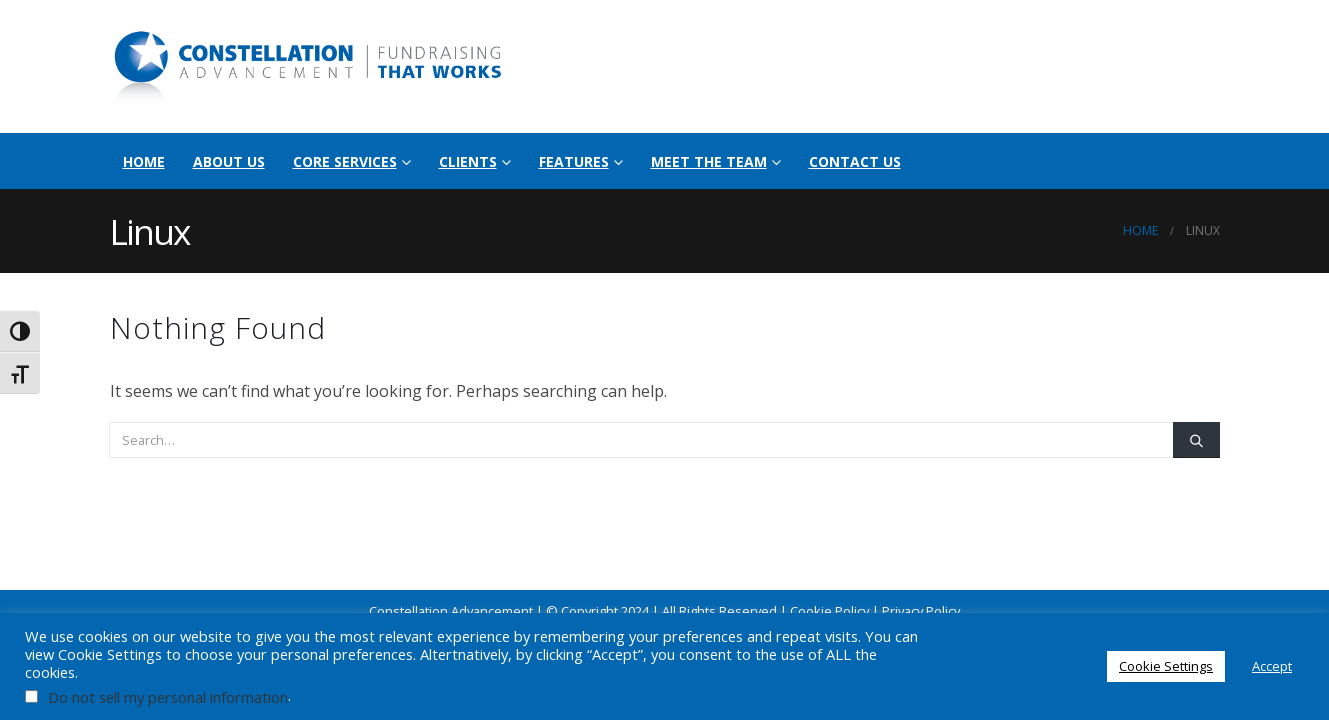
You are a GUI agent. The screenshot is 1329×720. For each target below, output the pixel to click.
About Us (229, 161)
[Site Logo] (310, 66)
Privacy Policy (921, 611)
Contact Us (855, 161)
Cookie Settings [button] (1166, 666)
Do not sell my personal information (168, 697)
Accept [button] (1272, 666)
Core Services (345, 161)
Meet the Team (709, 161)
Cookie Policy (829, 611)
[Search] (1196, 440)
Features (574, 161)
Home (144, 161)
